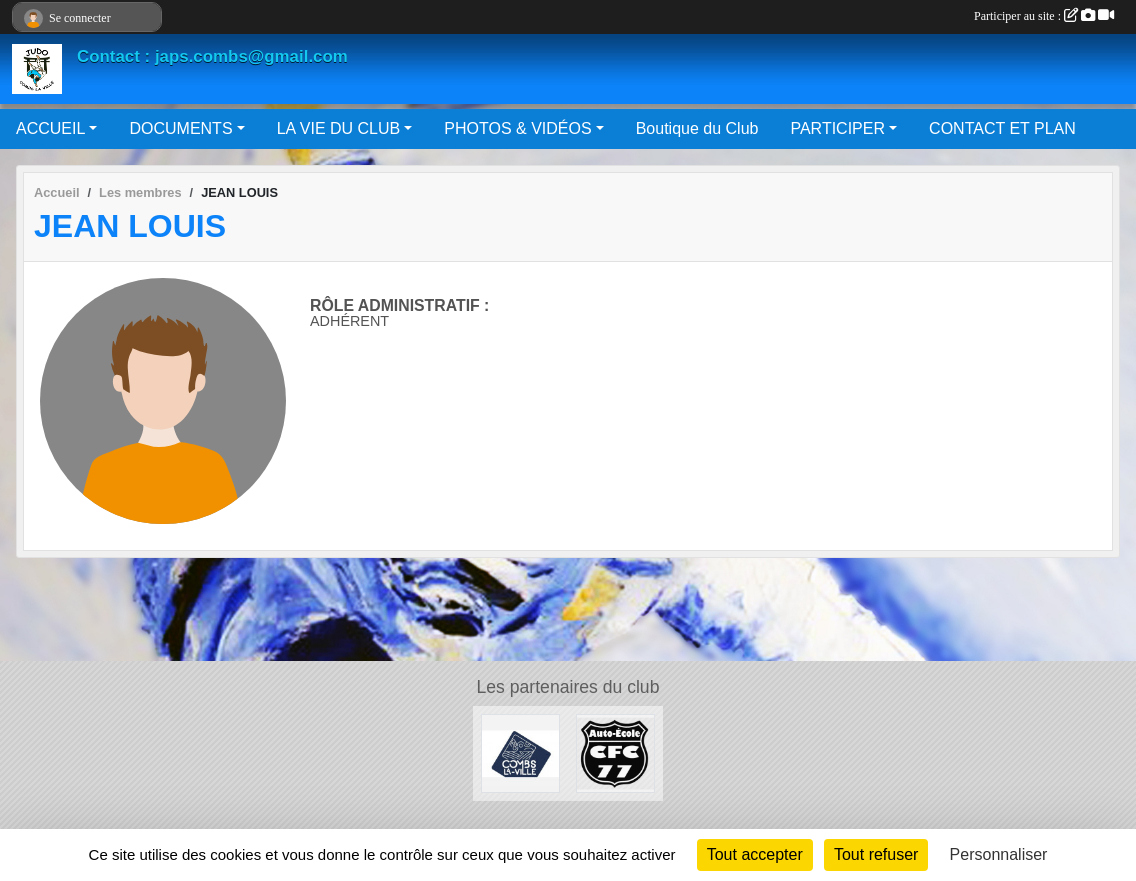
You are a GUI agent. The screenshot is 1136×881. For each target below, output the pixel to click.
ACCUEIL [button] (50, 128)
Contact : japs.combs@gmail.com (212, 56)
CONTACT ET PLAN (1002, 128)
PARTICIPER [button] (837, 128)
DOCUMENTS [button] (180, 128)
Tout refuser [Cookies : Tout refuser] (876, 854)
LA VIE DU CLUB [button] (339, 128)
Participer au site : (1044, 16)
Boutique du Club (697, 128)
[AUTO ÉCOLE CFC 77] (615, 752)
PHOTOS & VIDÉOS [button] (517, 128)
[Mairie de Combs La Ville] (520, 752)
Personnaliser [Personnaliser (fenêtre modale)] (999, 854)
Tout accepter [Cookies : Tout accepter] (755, 854)
